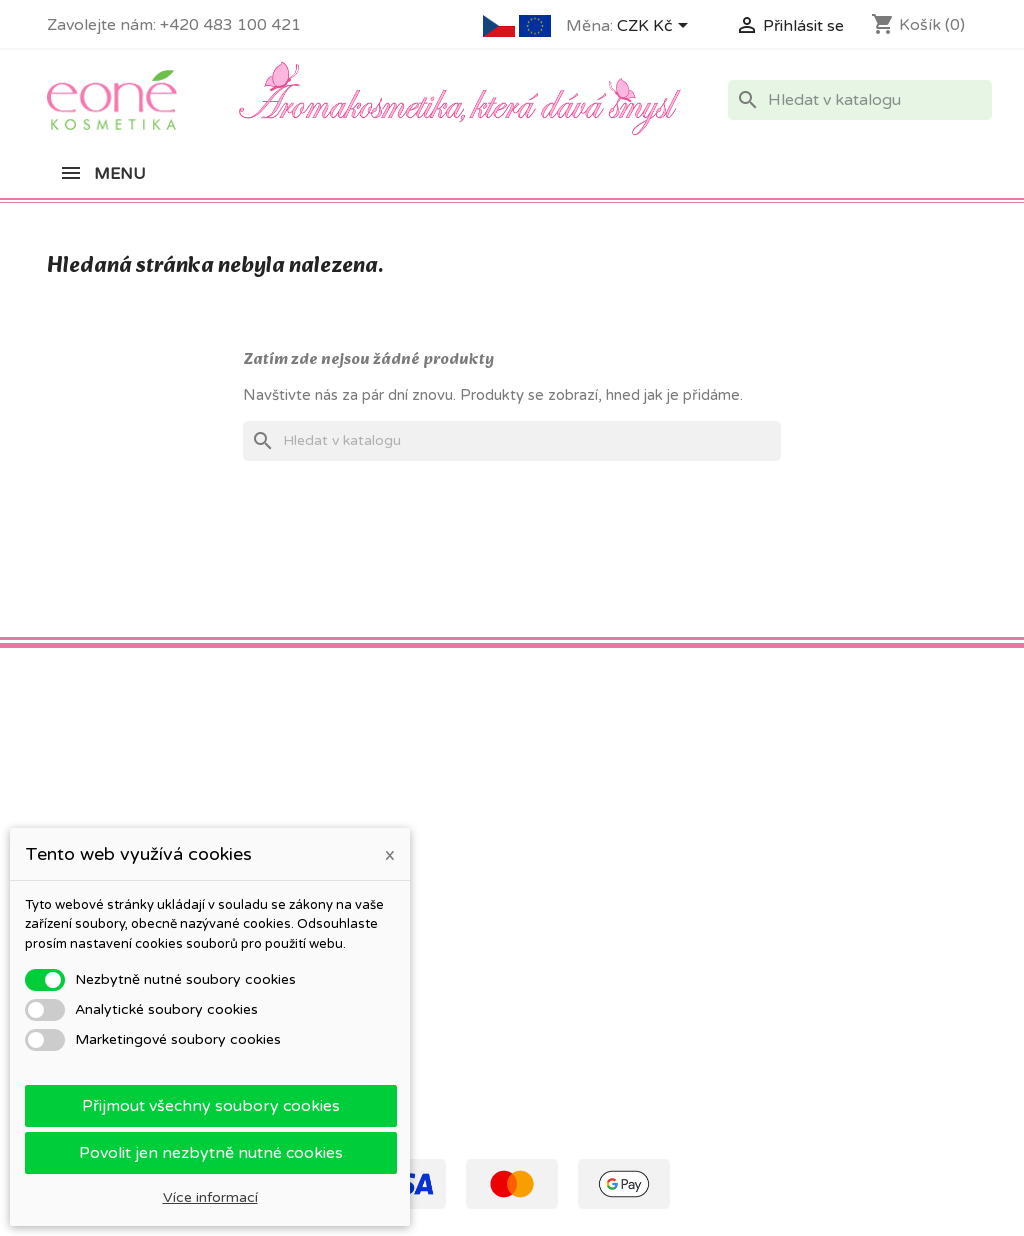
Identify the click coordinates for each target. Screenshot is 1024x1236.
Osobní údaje (571, 831)
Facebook (69, 710)
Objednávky (566, 857)
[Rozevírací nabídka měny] (656, 27)
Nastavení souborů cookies (617, 961)
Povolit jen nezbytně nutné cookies (211, 1153)
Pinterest (113, 710)
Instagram (157, 710)
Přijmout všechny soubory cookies (211, 1106)
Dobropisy (562, 883)
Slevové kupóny (579, 935)
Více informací (210, 1197)
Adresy (550, 909)
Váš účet (563, 796)
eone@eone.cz (907, 950)
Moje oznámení (578, 987)
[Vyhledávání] (860, 100)
